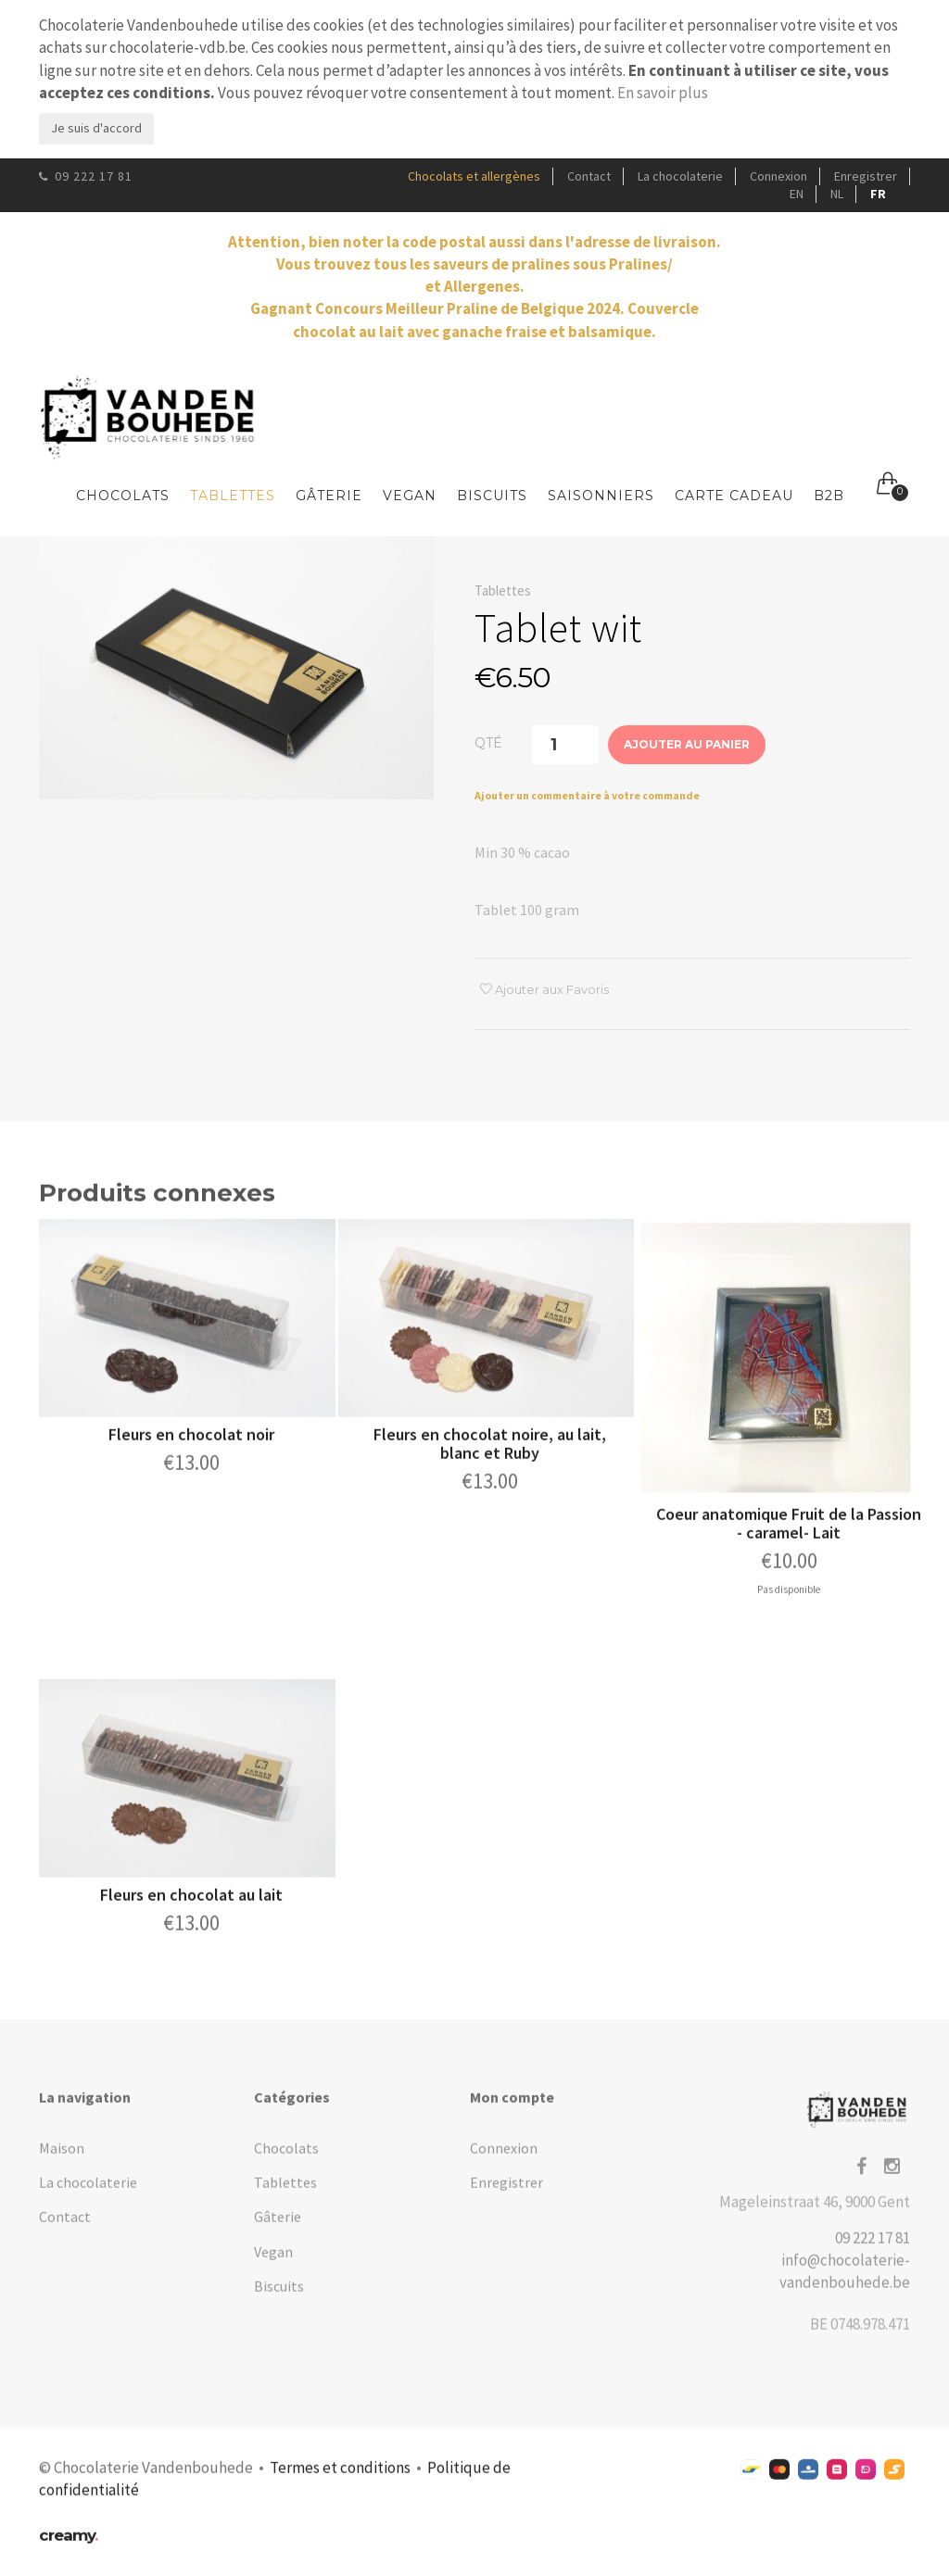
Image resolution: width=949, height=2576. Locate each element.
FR (878, 193)
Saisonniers (601, 495)
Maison (61, 2159)
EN (796, 193)
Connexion (778, 176)
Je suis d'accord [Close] (96, 127)
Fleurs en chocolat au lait (191, 1905)
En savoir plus (662, 92)
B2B (829, 495)
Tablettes (232, 495)
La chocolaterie (680, 176)
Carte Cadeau (734, 495)
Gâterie (329, 495)
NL (836, 193)
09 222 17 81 (86, 176)
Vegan (410, 495)
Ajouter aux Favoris (544, 990)
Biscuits (492, 495)
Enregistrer (865, 176)
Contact (589, 176)
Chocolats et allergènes (474, 176)
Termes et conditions (340, 2479)
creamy (68, 2546)
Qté (488, 743)
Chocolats (123, 495)
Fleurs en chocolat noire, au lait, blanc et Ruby (489, 1455)
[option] (236, 668)
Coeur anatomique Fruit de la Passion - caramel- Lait (788, 1535)
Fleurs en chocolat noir (191, 1445)
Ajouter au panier (687, 745)
